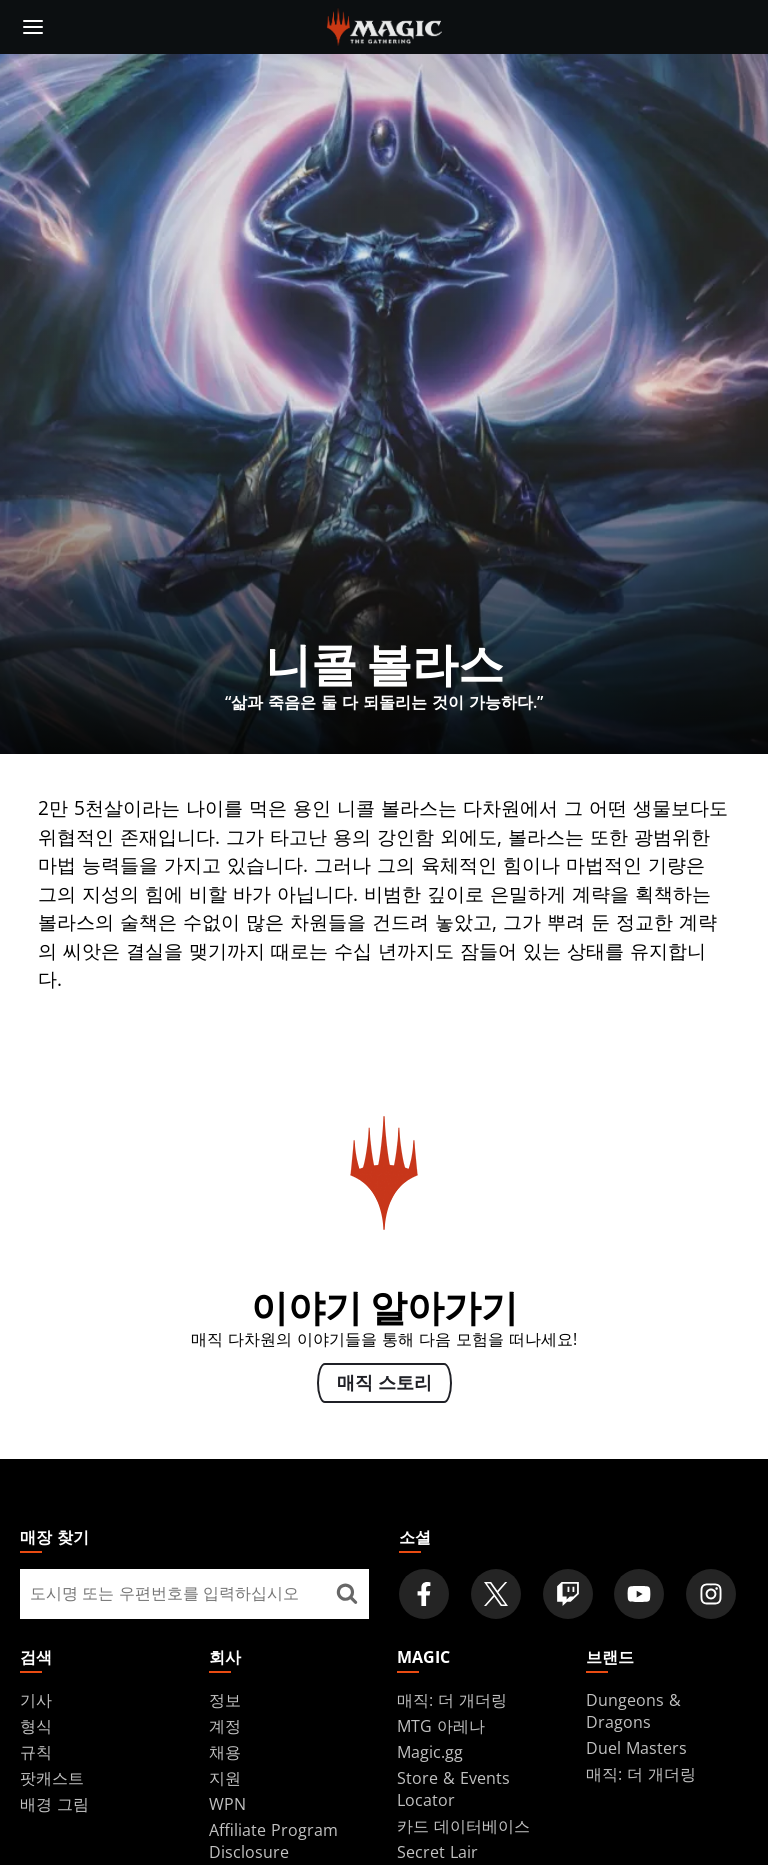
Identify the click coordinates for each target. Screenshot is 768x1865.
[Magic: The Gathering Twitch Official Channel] (568, 1594)
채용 (225, 1752)
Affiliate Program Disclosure (273, 1841)
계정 (225, 1726)
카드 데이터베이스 (463, 1826)
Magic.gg (430, 1752)
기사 (36, 1700)
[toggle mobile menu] (33, 27)
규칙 (36, 1752)
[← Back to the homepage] (384, 25)
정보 (225, 1700)
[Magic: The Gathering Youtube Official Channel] (639, 1594)
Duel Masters (636, 1748)
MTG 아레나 (441, 1726)
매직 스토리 (384, 1384)
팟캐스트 (52, 1778)
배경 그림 (54, 1804)
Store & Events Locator (453, 1789)
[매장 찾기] (346, 1594)
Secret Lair (437, 1852)
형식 (36, 1726)
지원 (225, 1778)
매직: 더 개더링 (452, 1700)
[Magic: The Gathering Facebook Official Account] (424, 1594)
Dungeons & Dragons (633, 1711)
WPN (227, 1804)
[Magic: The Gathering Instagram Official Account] (711, 1594)
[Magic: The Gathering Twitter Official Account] (496, 1594)
